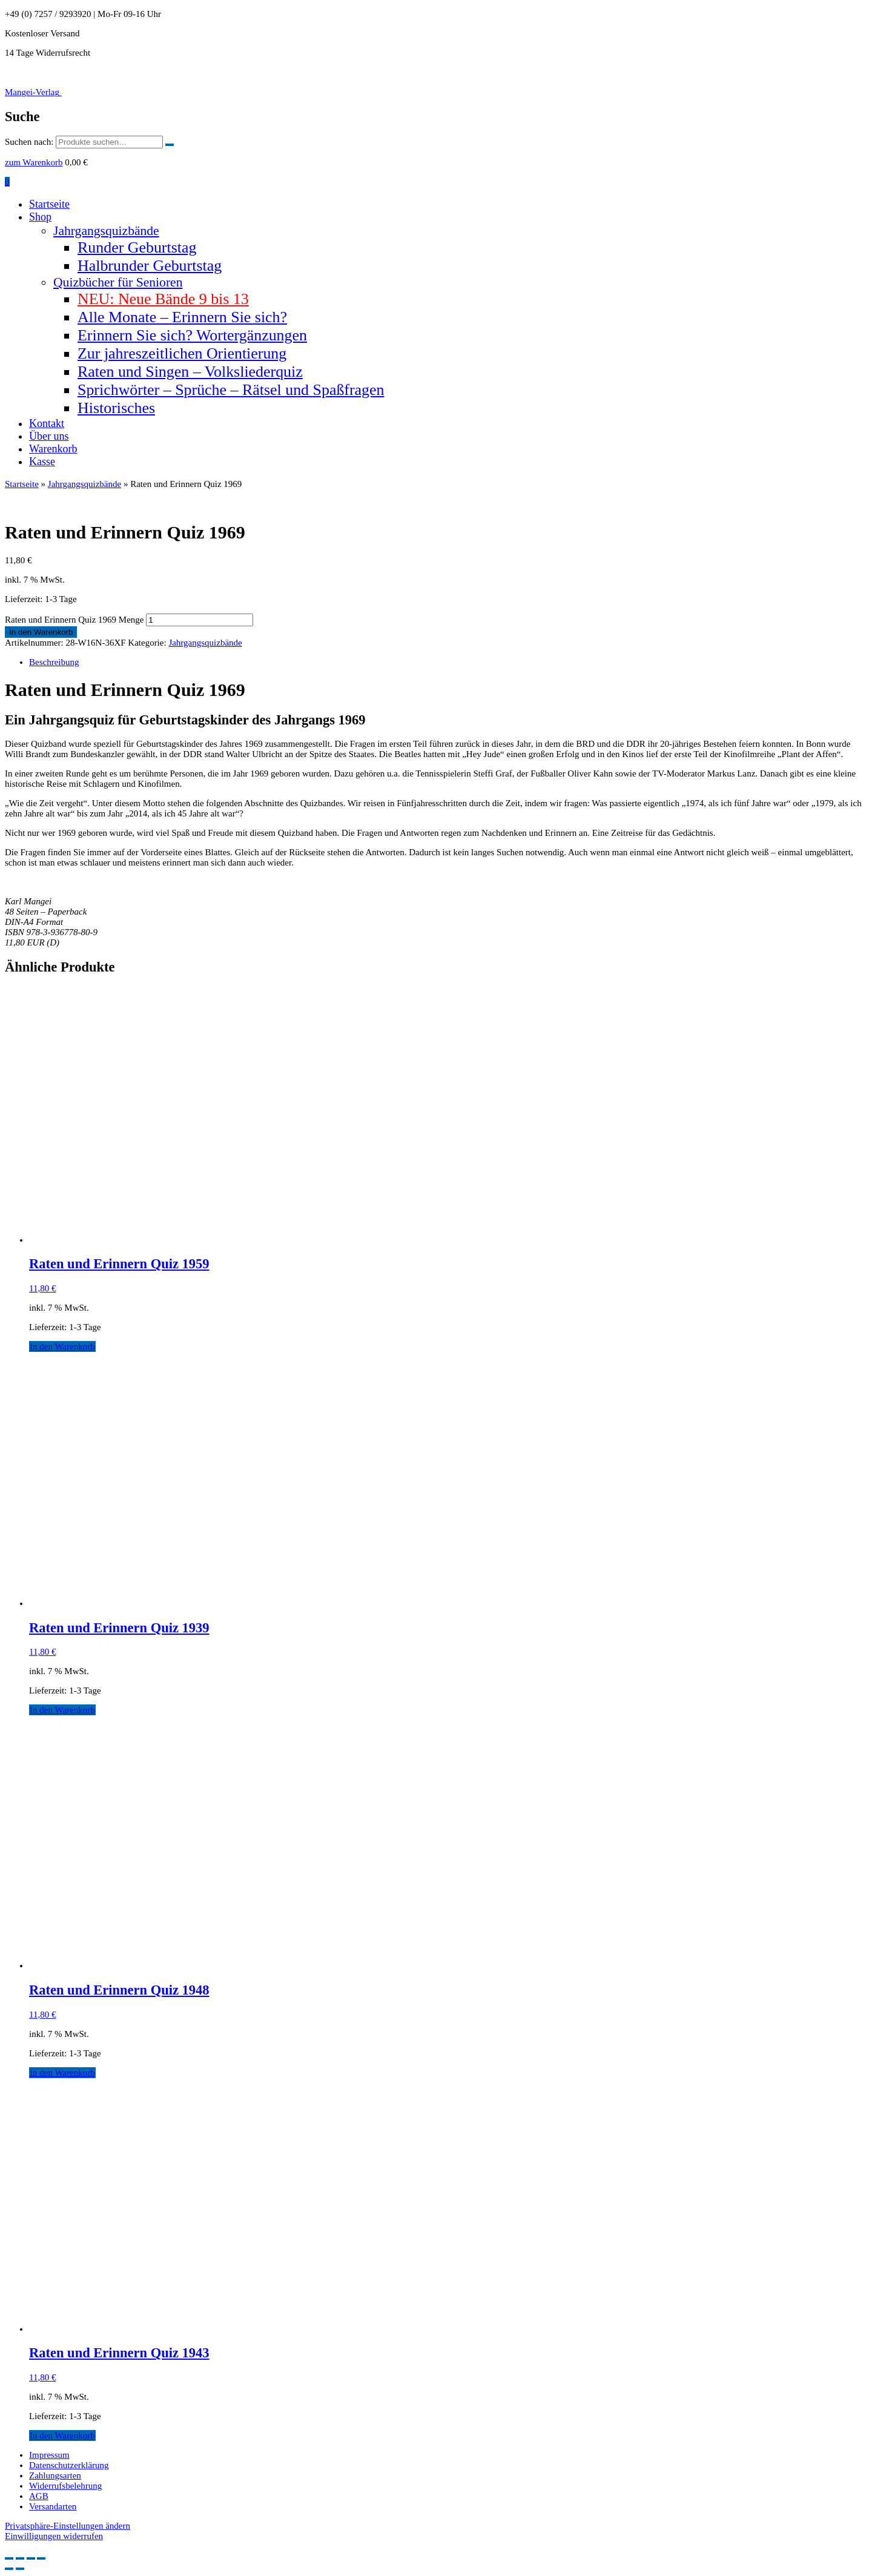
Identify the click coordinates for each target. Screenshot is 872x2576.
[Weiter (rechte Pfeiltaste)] (20, 2569)
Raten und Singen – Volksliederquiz (190, 371)
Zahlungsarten (55, 2475)
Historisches (116, 408)
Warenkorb (53, 449)
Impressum (49, 2455)
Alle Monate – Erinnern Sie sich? (182, 317)
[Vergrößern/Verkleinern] (9, 2558)
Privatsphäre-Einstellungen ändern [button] (67, 2526)
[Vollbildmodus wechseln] (20, 2558)
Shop (40, 217)
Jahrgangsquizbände (106, 230)
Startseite (49, 204)
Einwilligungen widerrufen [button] (54, 2536)
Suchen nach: (29, 142)
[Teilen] (31, 2558)
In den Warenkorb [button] (62, 1346)
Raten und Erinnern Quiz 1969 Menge (74, 619)
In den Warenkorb (41, 632)
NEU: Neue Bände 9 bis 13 (163, 299)
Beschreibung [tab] (54, 662)
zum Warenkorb (34, 162)
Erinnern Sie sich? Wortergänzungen (192, 335)
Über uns (49, 436)
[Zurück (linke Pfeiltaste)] (9, 2569)
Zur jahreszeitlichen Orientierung (182, 353)
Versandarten (52, 2506)
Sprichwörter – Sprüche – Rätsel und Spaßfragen (231, 390)
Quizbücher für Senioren (117, 282)
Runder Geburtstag (137, 247)
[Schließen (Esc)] (41, 2558)
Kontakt (46, 423)
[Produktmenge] (199, 620)
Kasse (42, 461)
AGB (38, 2496)
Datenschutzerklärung (69, 2465)
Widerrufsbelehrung (65, 2486)
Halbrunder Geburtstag (150, 265)
